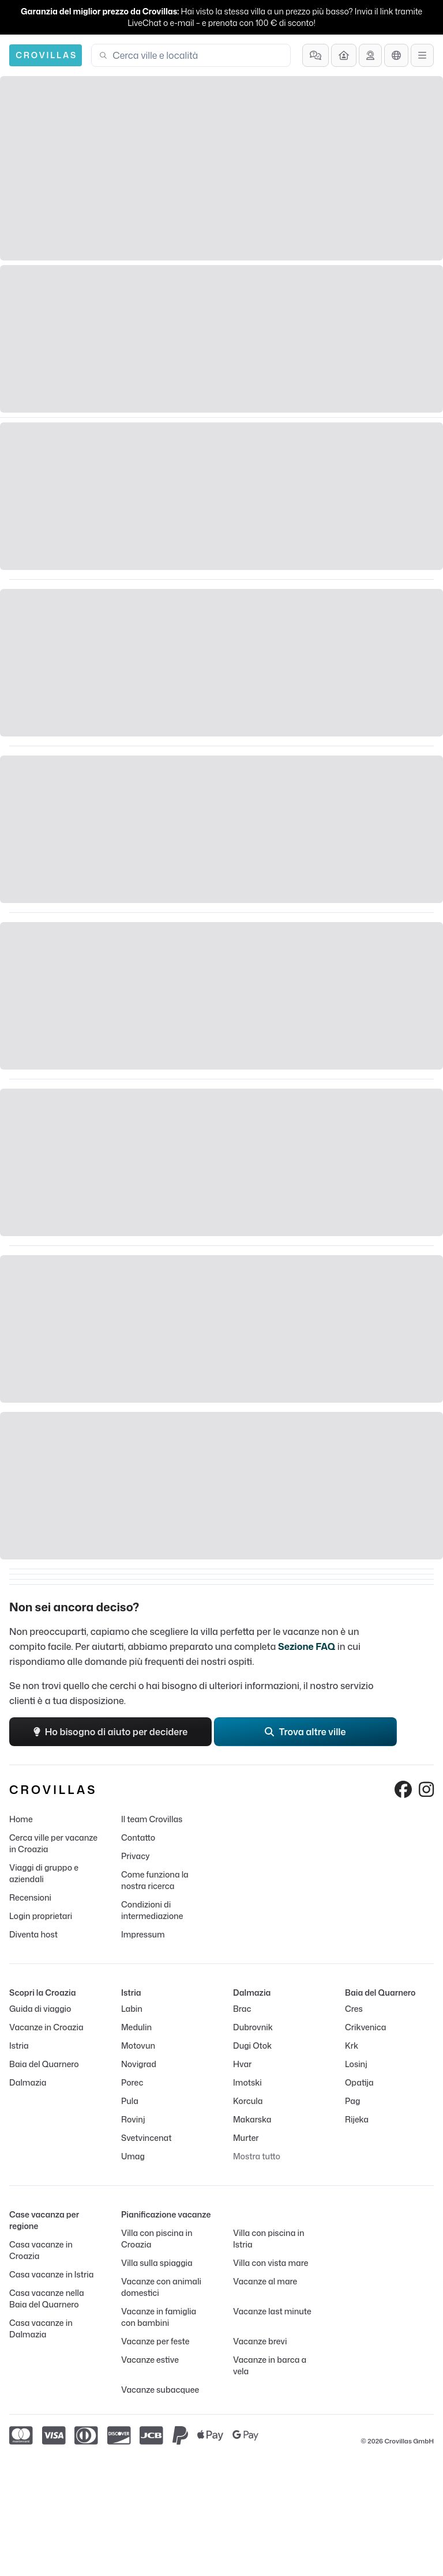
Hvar (242, 2063)
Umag (133, 2156)
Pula (129, 2100)
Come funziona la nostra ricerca (155, 1880)
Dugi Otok (252, 2045)
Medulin (136, 2027)
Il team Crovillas (151, 1819)
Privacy (135, 1855)
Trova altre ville (305, 1731)
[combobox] (197, 55)
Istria (19, 2045)
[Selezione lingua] (396, 55)
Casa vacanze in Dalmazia (41, 2328)
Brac (242, 2008)
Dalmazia (27, 2082)
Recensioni (30, 1897)
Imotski (247, 2082)
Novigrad (138, 2063)
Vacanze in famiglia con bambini (158, 2317)
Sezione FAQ (306, 1646)
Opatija (359, 2082)
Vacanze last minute (272, 2311)
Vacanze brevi (260, 2341)
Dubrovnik (253, 2027)
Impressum (142, 1934)
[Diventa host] (343, 55)
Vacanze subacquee (160, 2389)
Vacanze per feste (155, 2341)
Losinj (356, 2063)
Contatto (138, 1837)
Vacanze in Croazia (46, 2027)
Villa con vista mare (270, 2262)
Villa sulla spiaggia (157, 2262)
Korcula (247, 2100)
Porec (132, 2082)
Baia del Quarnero (44, 2063)
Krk (351, 2045)
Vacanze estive (150, 2359)
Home (21, 1819)
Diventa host (33, 1934)
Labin (131, 2008)
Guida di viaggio (40, 2008)
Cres (354, 2008)
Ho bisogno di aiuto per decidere (110, 1731)
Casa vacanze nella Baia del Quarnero (46, 2298)
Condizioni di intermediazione (152, 1910)
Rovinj (133, 2119)
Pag (352, 2100)
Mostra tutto (256, 2156)
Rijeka (357, 2119)
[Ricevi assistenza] (370, 55)
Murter (246, 2137)
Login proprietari (40, 1915)
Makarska (252, 2119)
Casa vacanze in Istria (51, 2274)
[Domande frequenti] (315, 55)
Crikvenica (365, 2027)
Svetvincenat (146, 2137)
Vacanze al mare (265, 2281)
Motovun (138, 2045)
